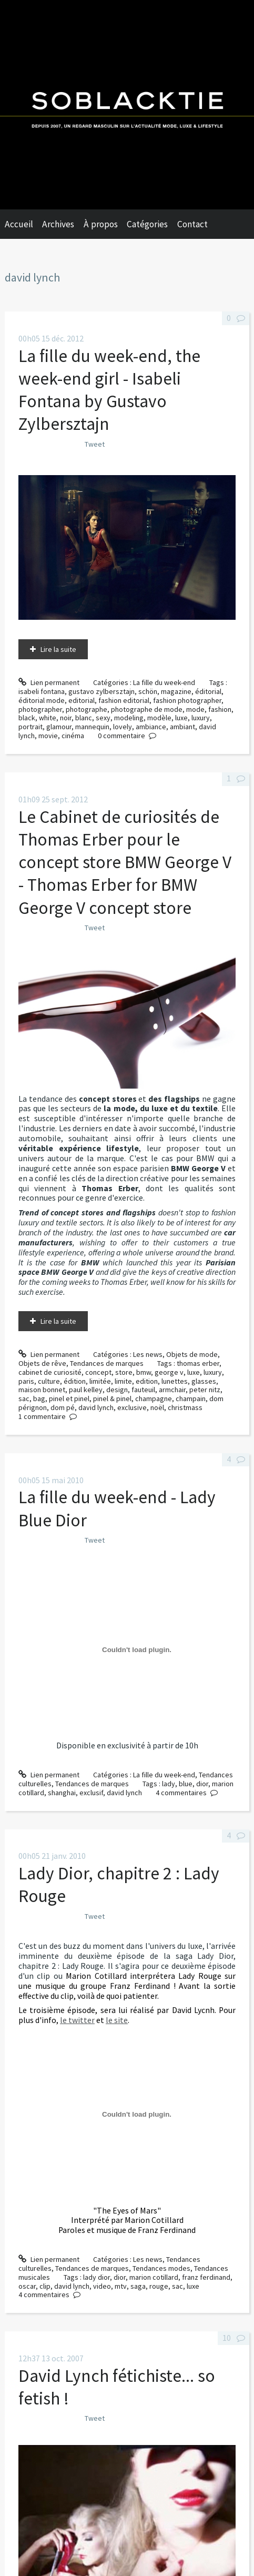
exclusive (132, 1407)
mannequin (92, 726)
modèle (159, 717)
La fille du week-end (164, 682)
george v (169, 1372)
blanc (83, 717)
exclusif (91, 1792)
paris (26, 1381)
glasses (203, 1381)
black (26, 717)
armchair (172, 1389)
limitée (100, 1381)
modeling (129, 717)
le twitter (77, 2020)
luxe (181, 717)
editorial (81, 700)
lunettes (174, 1381)
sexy (103, 717)
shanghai (62, 1792)
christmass (185, 1407)
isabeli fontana (41, 691)
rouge (158, 2286)
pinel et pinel (69, 1398)
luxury (200, 717)
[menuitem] (24, 224)
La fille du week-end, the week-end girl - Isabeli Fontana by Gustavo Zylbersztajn (109, 390)
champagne (153, 1398)
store (124, 1372)
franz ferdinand (206, 2277)
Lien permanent (48, 682)
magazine (176, 691)
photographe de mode (146, 709)
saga (138, 2286)
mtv (121, 2286)
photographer (40, 709)
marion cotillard (153, 2277)
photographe (86, 709)
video (102, 2286)
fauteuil (143, 1389)
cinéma (73, 735)
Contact (192, 224)
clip (44, 2286)
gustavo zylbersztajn (101, 691)
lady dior (96, 2277)
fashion (219, 709)
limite (123, 1381)
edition (147, 1381)
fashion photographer (187, 700)
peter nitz (204, 1389)
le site (117, 2020)
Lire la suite (58, 649)
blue (185, 1783)
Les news (147, 1354)
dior (202, 1783)
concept (98, 1372)
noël (157, 1407)
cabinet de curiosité (50, 1372)
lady (168, 1783)
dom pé (62, 1407)
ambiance (151, 726)
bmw (143, 1372)
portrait (30, 726)
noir (66, 717)
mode (195, 709)
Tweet (95, 444)
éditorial (208, 691)
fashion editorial (123, 700)
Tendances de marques (107, 1363)
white (47, 717)
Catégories (147, 224)
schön (147, 691)
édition (75, 1381)
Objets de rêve (42, 1363)
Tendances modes (161, 2268)
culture (49, 1381)
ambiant (182, 726)
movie (48, 735)
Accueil (19, 224)
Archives (58, 224)
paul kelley (86, 1389)
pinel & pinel (112, 1398)
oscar (27, 2286)
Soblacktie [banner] (127, 104)
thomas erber (198, 1363)
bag (39, 1398)
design (117, 1389)
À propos (101, 224)
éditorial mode (41, 700)
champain (191, 1398)
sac (23, 1398)
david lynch (96, 1407)
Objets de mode (192, 1354)
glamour (59, 726)
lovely (122, 726)
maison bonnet (41, 1389)
